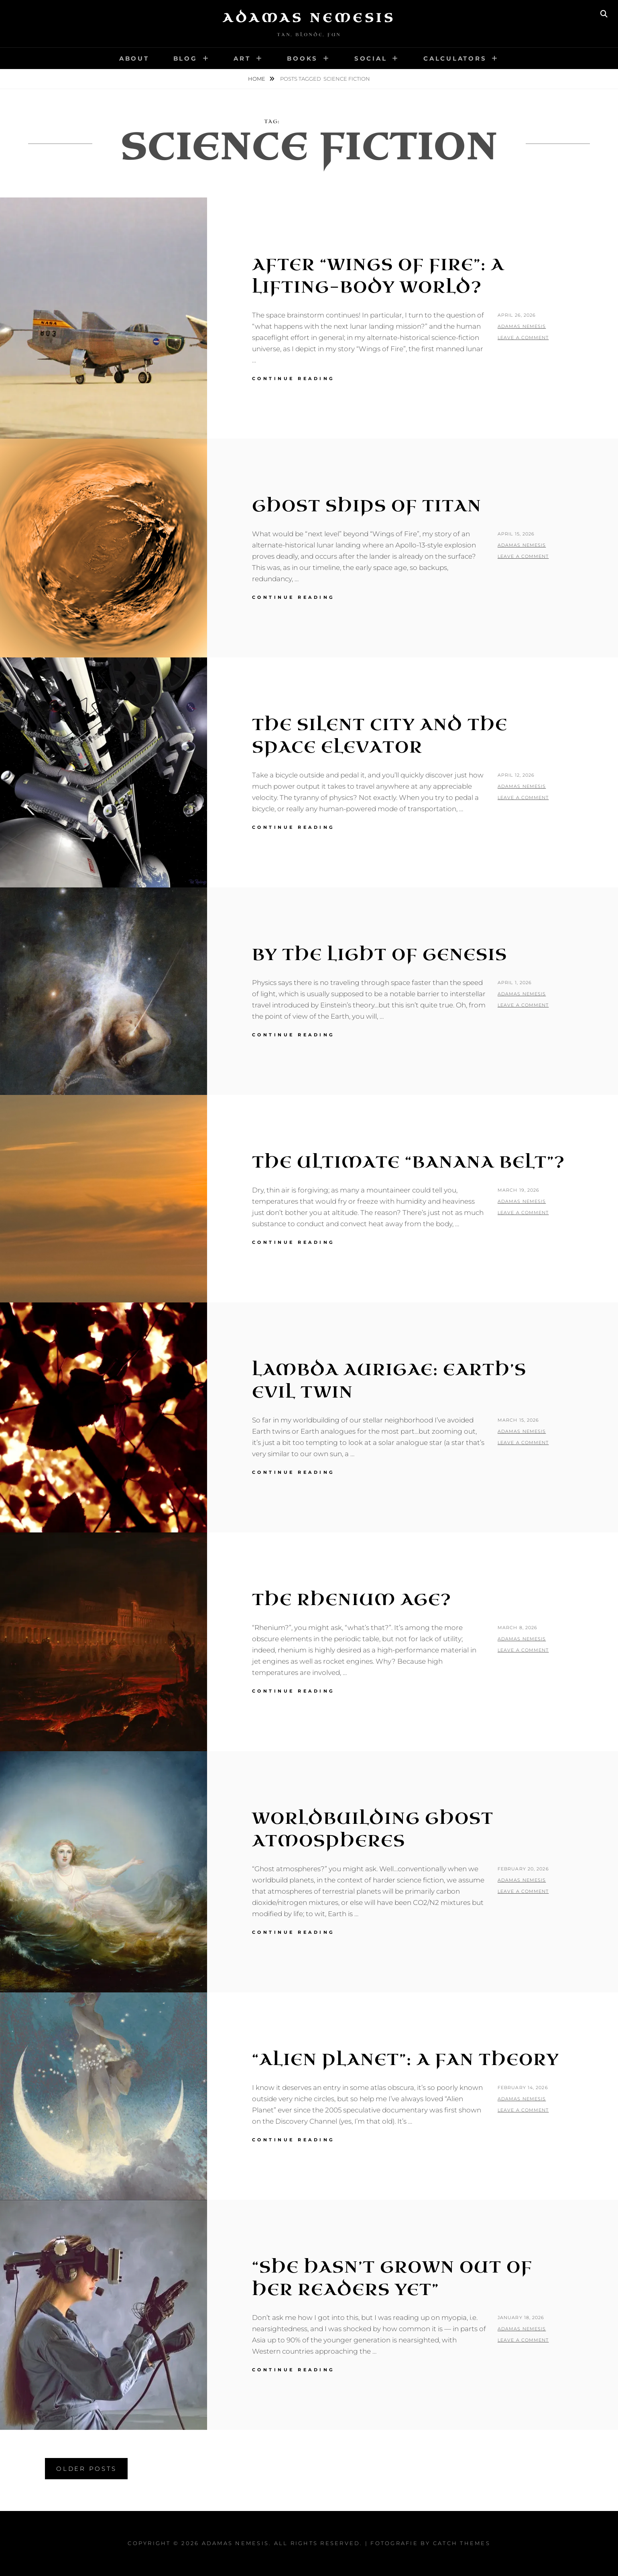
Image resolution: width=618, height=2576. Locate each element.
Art (242, 58)
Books (302, 58)
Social (370, 58)
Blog (185, 58)
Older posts (86, 2468)
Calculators (454, 58)
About (134, 58)
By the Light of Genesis (379, 954)
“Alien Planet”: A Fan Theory (405, 2059)
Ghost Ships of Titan (367, 506)
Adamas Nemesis (309, 18)
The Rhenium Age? (351, 1599)
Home (257, 78)
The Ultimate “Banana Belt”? (408, 1162)
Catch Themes (461, 2543)
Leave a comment (523, 337)
